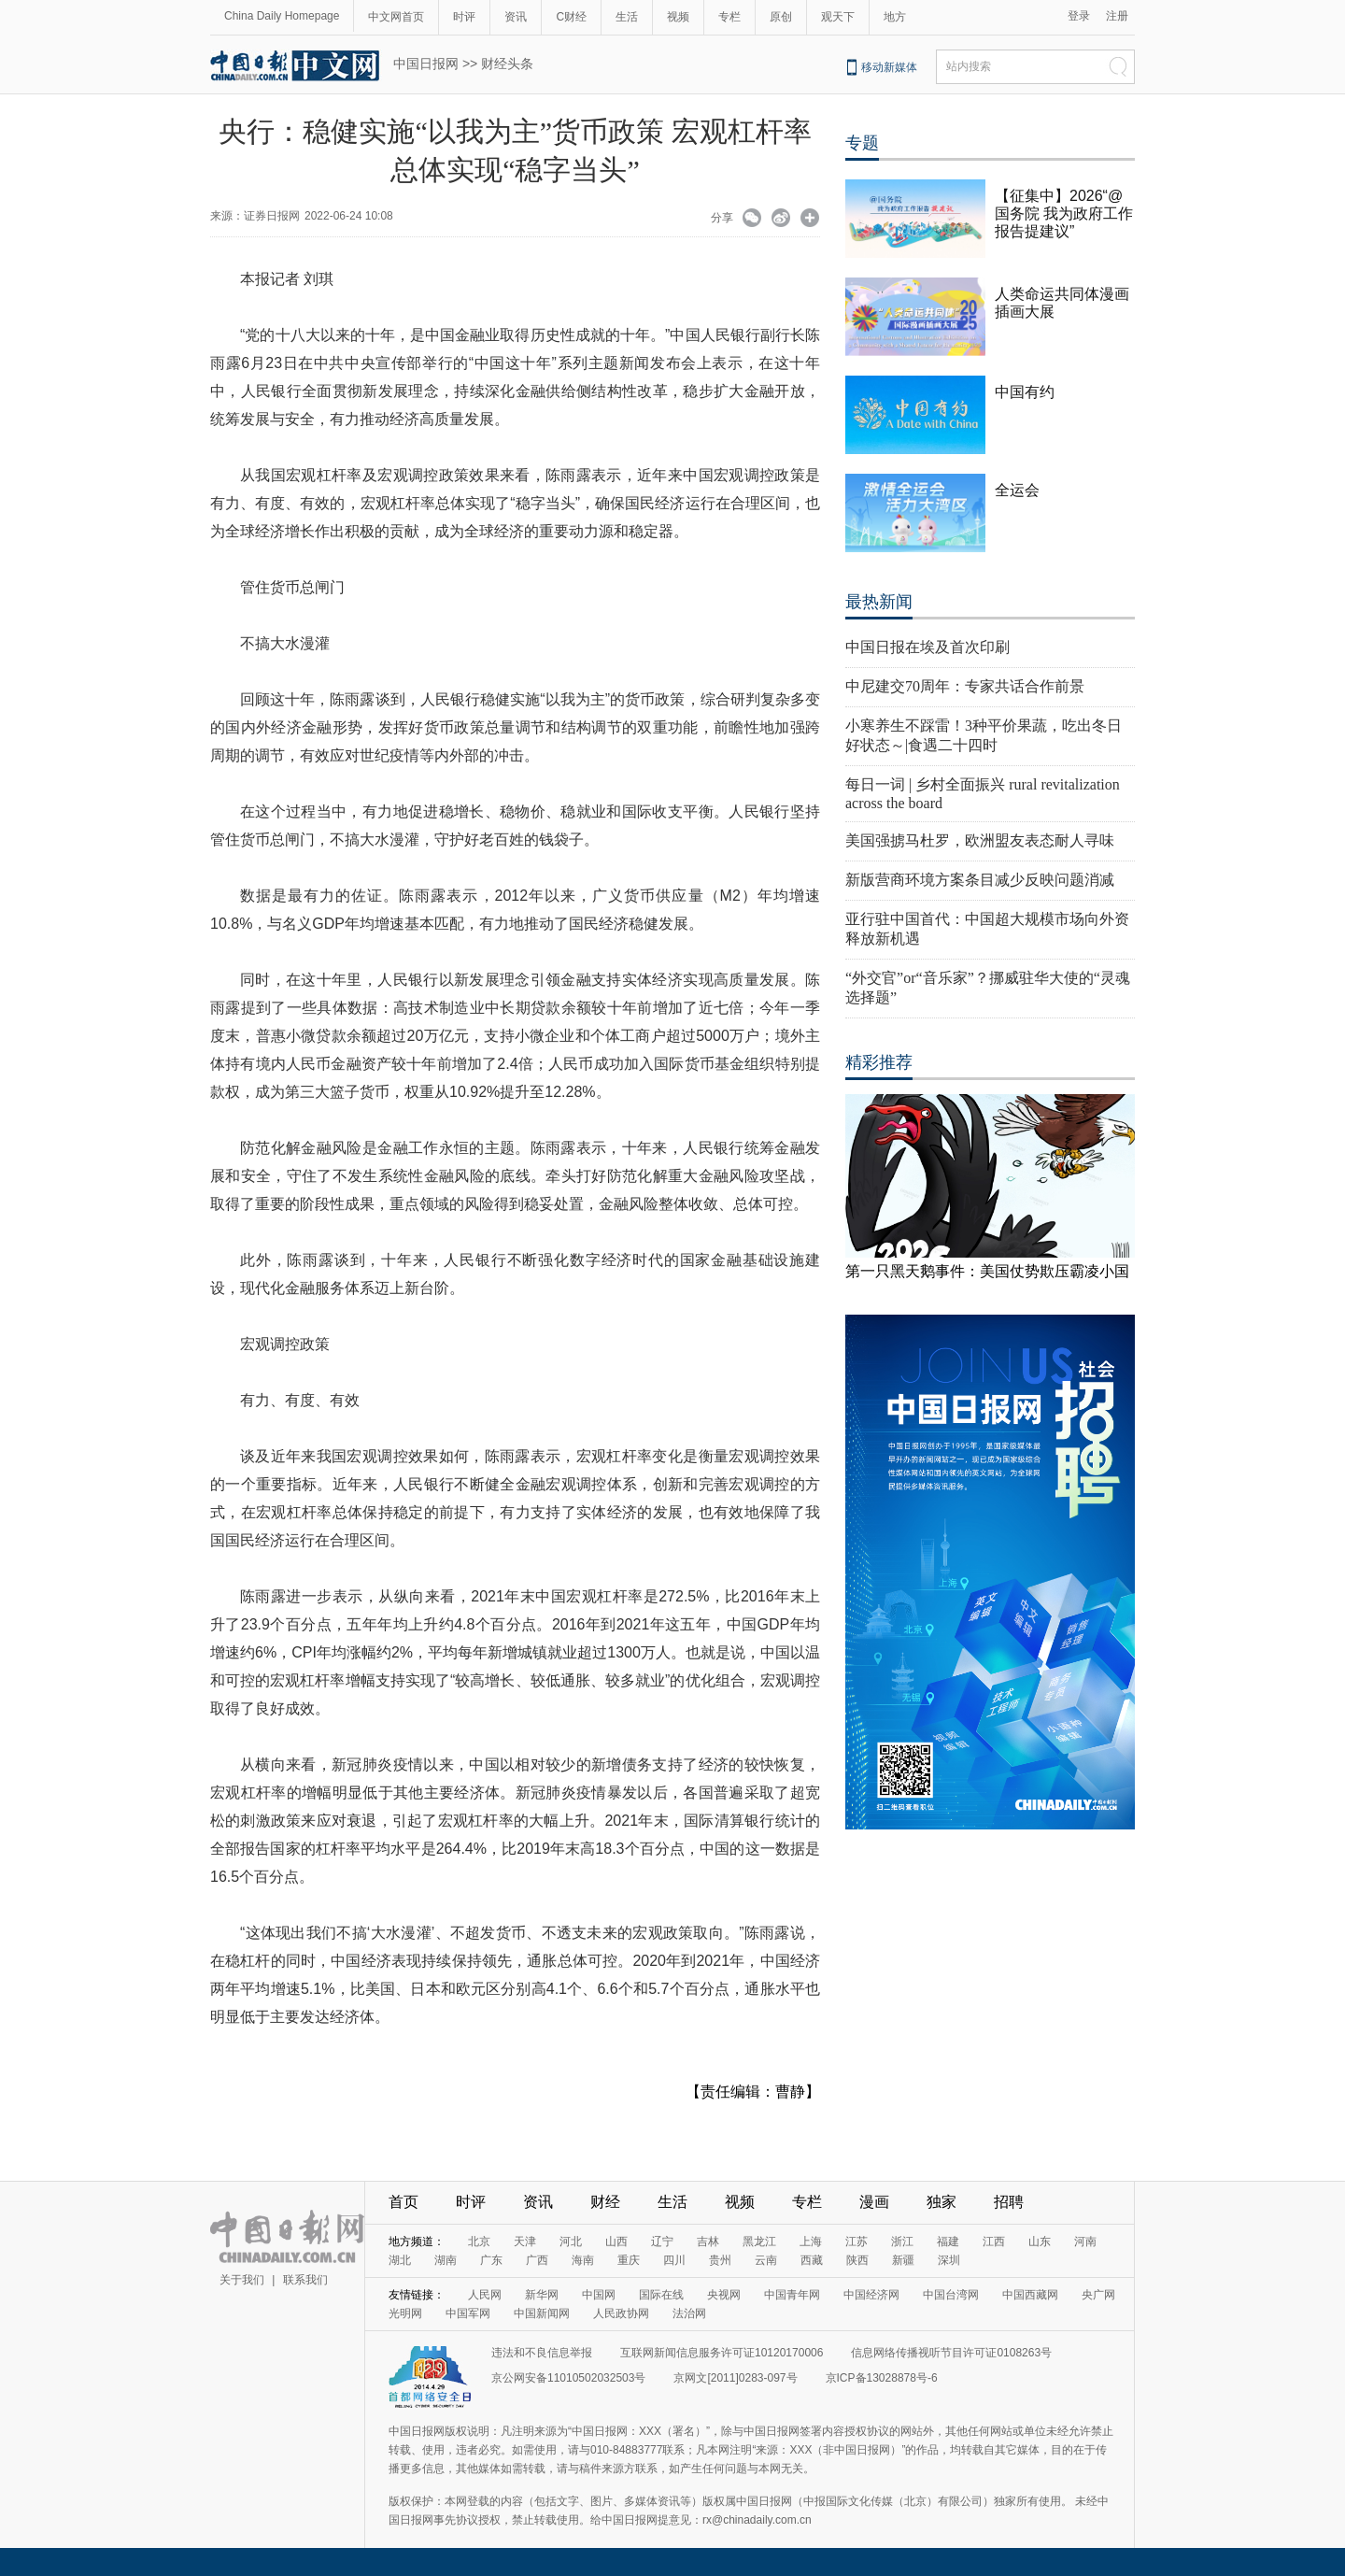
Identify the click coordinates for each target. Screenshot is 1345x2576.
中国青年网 (792, 2294)
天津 (525, 2241)
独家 (941, 2202)
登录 (1079, 15)
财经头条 (507, 63)
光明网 (405, 2313)
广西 (537, 2260)
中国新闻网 (542, 2313)
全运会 (1017, 490)
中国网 (599, 2294)
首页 (403, 2202)
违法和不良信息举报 (541, 2352)
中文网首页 (396, 16)
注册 (1117, 15)
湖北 (400, 2260)
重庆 (628, 2260)
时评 (464, 16)
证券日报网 (272, 215)
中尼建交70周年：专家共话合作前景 (964, 686)
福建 (948, 2241)
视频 (678, 16)
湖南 (445, 2260)
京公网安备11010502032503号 (568, 2377)
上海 (811, 2241)
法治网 (689, 2313)
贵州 (720, 2260)
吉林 (708, 2241)
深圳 (949, 2260)
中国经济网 (871, 2294)
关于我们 (241, 2279)
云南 (766, 2260)
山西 (616, 2241)
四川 (674, 2260)
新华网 (542, 2294)
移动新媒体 (889, 67)
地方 (895, 16)
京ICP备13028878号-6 (882, 2377)
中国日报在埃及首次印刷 (927, 647)
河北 (570, 2241)
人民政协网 (621, 2313)
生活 (627, 16)
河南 (1085, 2241)
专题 (862, 143)
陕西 (857, 2260)
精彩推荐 (879, 1062)
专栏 (729, 16)
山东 (1039, 2241)
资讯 (515, 16)
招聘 (1009, 2202)
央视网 (724, 2294)
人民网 (485, 2294)
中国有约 (1025, 392)
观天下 (838, 16)
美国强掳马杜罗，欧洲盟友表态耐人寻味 (979, 840)
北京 (479, 2241)
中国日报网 (426, 63)
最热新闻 (879, 601)
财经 (605, 2202)
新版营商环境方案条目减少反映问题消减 (979, 880)
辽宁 (662, 2241)
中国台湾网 (951, 2294)
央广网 (1098, 2294)
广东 (491, 2260)
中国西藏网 (1030, 2294)
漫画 (874, 2202)
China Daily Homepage (281, 15)
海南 (583, 2260)
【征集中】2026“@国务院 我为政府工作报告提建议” (1064, 213)
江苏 (856, 2241)
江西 (994, 2241)
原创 (781, 16)
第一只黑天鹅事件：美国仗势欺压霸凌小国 (987, 1271)
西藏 (811, 2260)
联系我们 (305, 2279)
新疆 (903, 2260)
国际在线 (661, 2294)
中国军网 (468, 2313)
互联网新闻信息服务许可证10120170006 (721, 2352)
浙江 (902, 2241)
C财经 (571, 16)
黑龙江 (759, 2241)
